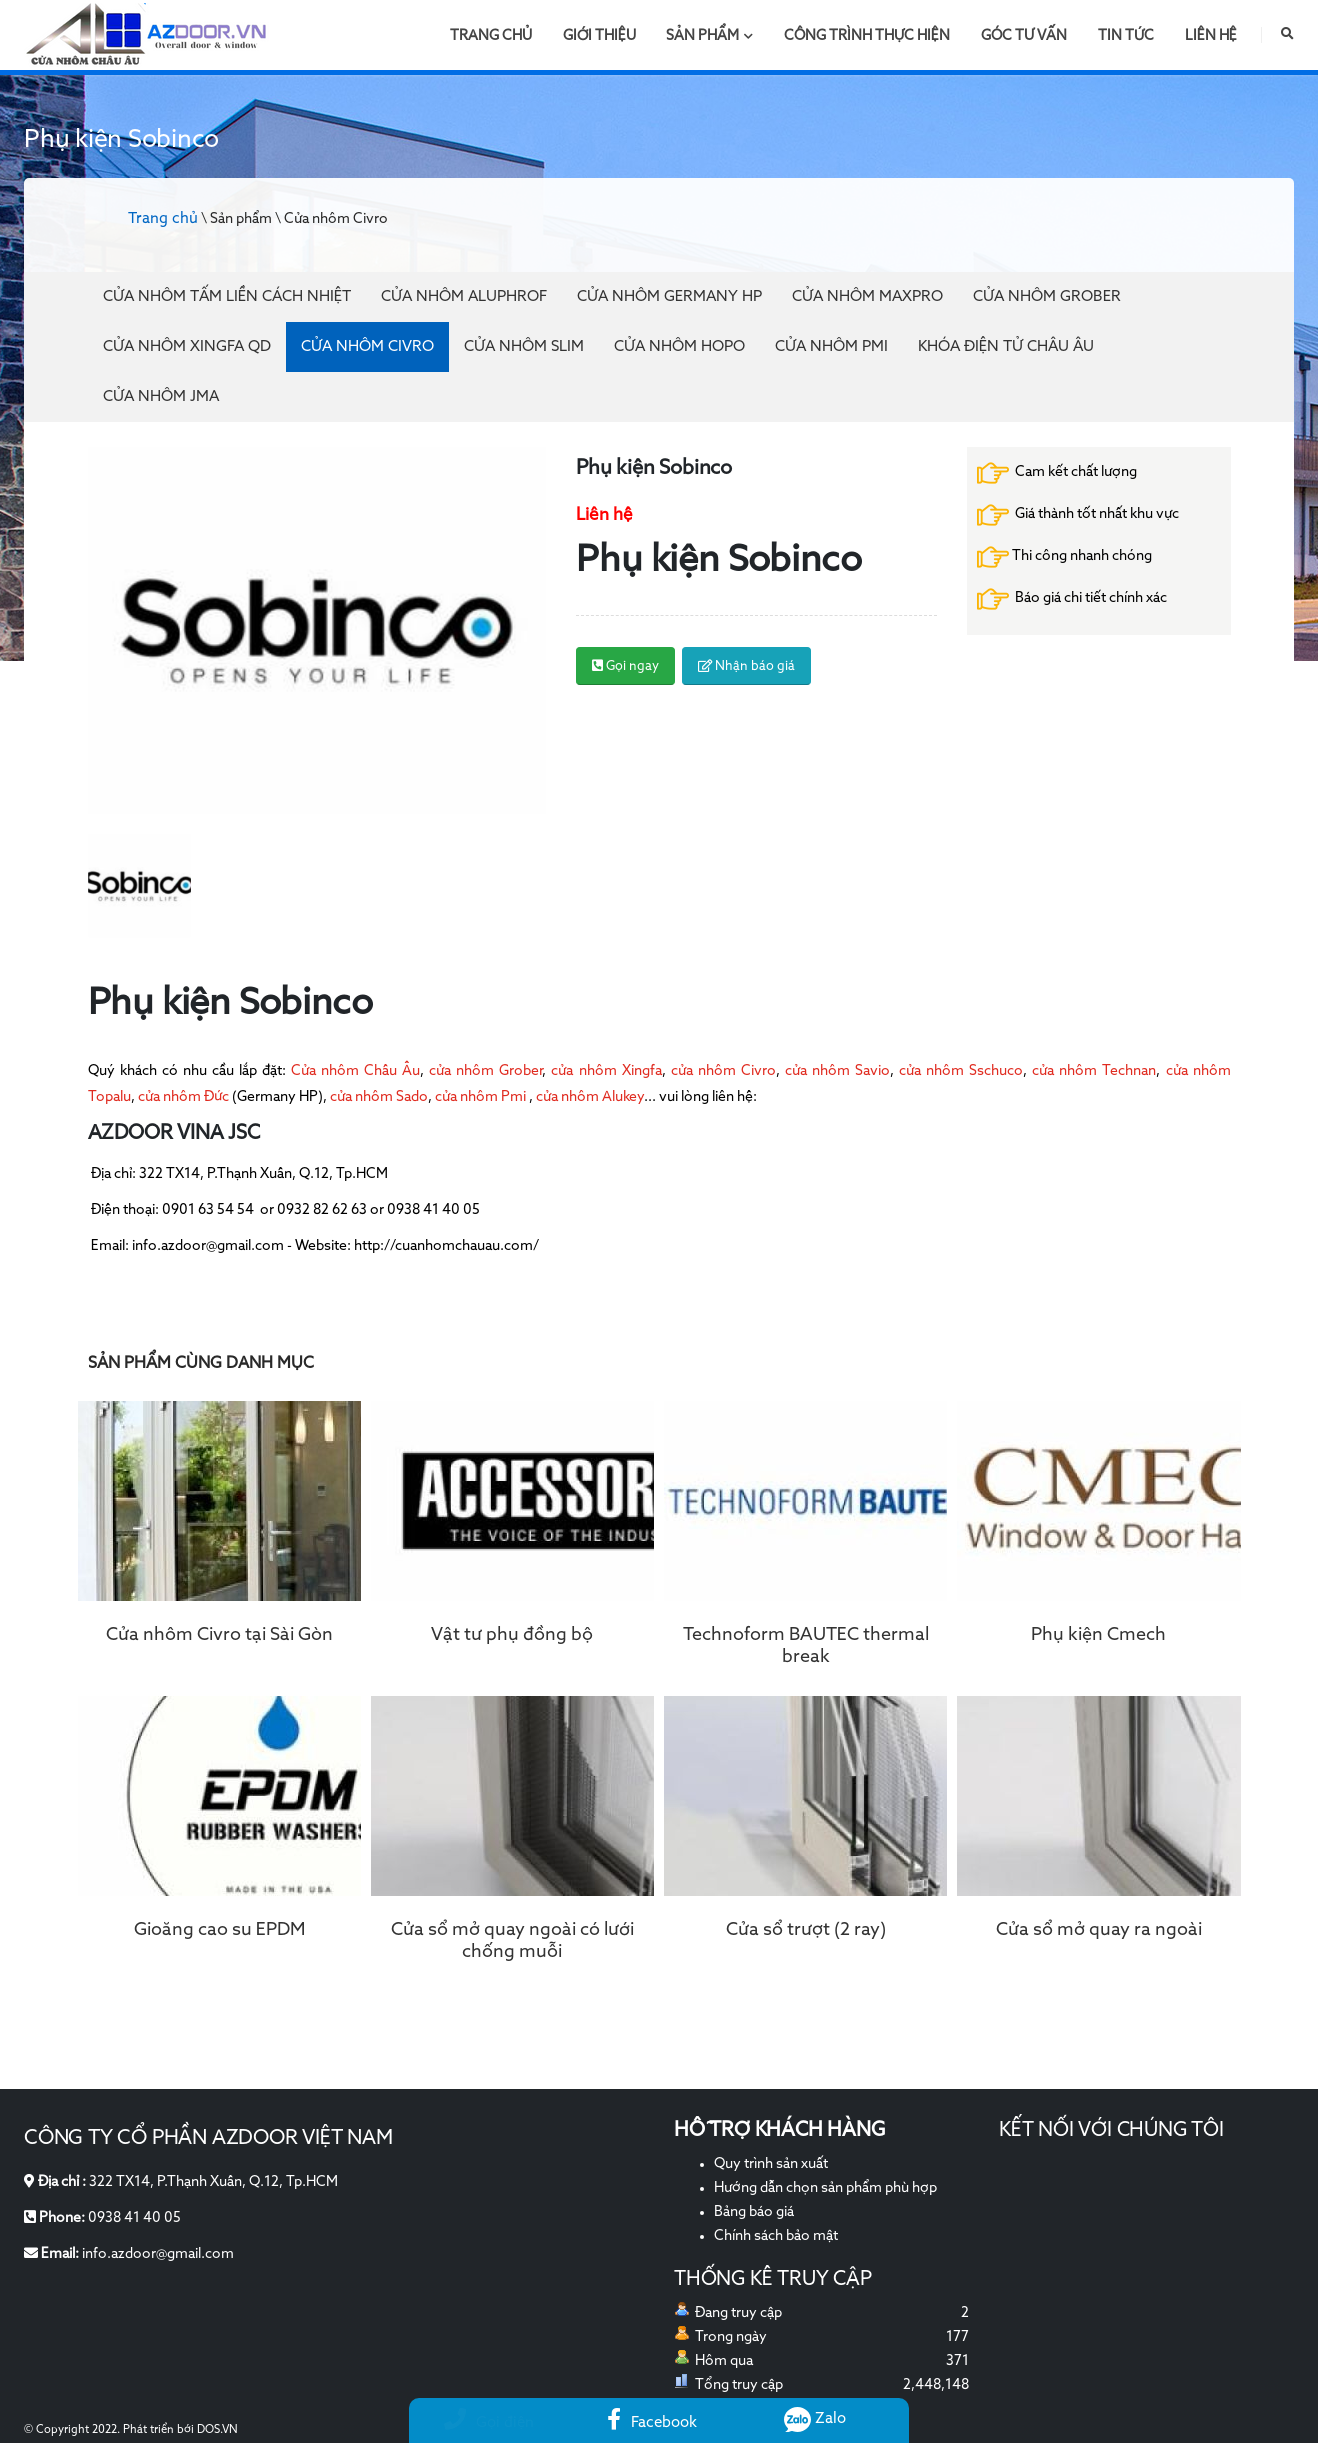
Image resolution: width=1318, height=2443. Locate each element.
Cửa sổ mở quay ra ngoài (1099, 1930)
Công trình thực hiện (867, 36)
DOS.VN (217, 2430)
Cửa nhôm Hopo (679, 346)
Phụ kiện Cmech (1098, 1635)
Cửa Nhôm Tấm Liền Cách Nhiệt (227, 296)
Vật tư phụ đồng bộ (512, 1635)
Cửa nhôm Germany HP (669, 296)
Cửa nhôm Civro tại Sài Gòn (219, 1635)
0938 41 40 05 (134, 2218)
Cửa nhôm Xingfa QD (187, 346)
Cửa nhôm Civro (367, 346)
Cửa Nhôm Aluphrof (464, 296)
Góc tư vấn (1024, 36)
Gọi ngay (625, 666)
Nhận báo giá (746, 666)
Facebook (652, 2422)
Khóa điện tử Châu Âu (1006, 346)
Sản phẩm (709, 36)
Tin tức (1126, 36)
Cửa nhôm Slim (524, 346)
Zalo (815, 2418)
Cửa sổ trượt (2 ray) (806, 1930)
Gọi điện (489, 2422)
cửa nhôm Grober (485, 1071)
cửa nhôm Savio (837, 1071)
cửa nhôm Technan (1094, 1071)
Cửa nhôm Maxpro (867, 296)
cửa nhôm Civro (723, 1071)
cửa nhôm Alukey (588, 1097)
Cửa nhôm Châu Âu (355, 1071)
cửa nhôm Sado (379, 1097)
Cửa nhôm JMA (161, 396)
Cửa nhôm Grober (1047, 296)
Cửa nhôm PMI (831, 346)
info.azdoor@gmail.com (158, 2254)
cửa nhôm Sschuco (958, 1071)
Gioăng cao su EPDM (219, 1930)
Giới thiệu (599, 36)
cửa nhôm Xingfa (606, 1071)
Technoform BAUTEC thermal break (806, 1646)
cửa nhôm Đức (183, 1097)
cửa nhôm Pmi (480, 1097)
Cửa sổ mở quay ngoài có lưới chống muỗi (512, 1941)
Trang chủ (491, 36)
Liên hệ (1211, 36)
